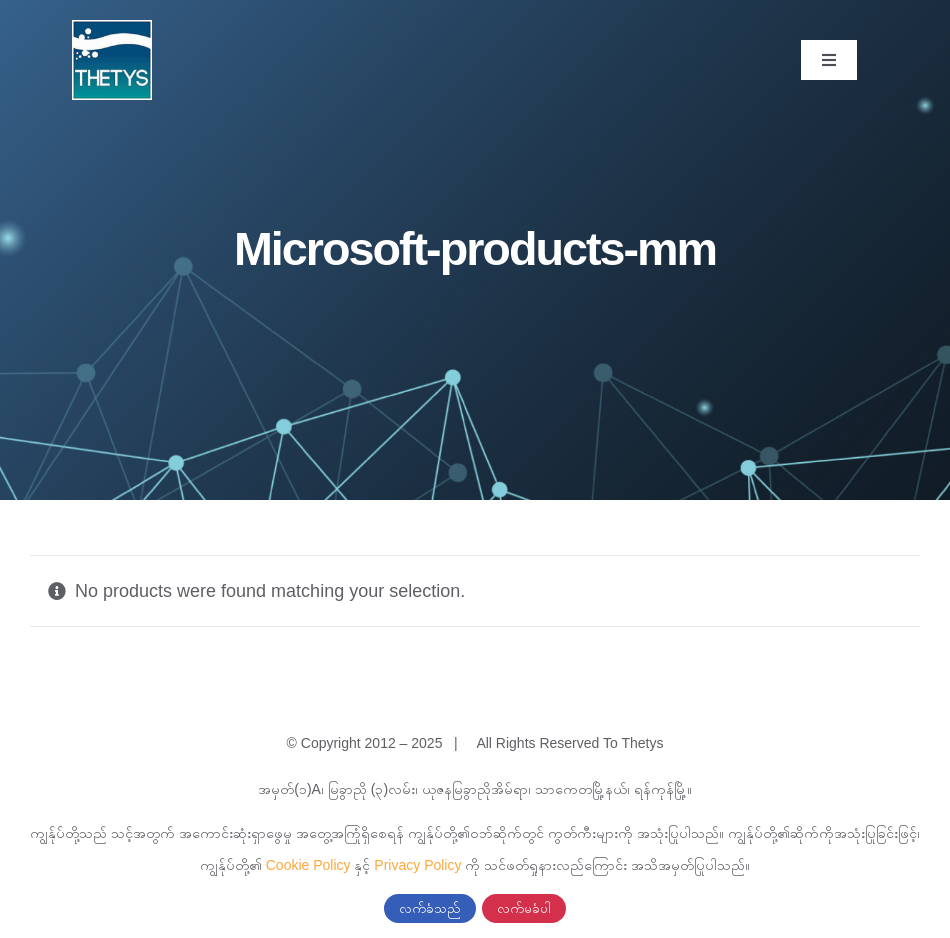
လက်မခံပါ (524, 908)
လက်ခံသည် (430, 908)
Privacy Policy (417, 865)
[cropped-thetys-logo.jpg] (112, 29)
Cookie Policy (308, 865)
